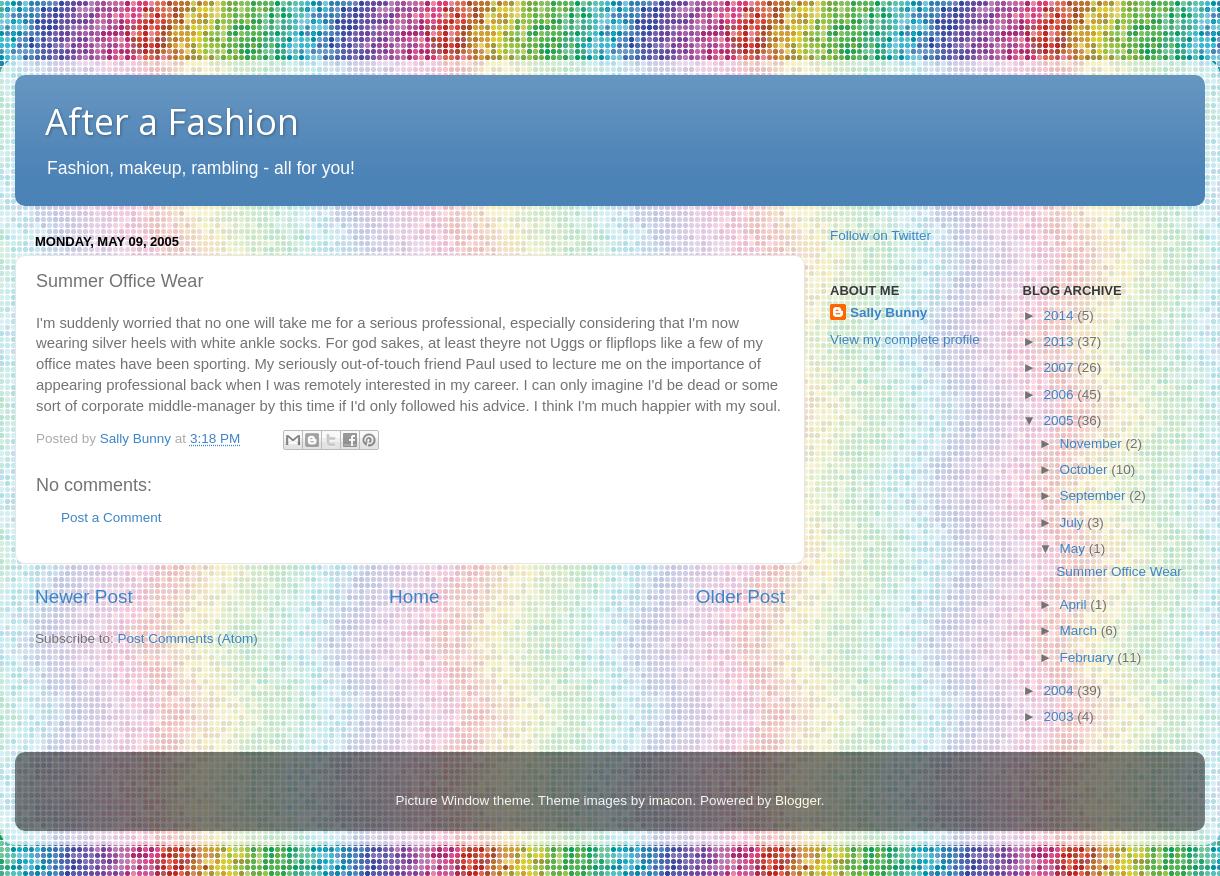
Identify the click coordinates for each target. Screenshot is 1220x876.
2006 (1060, 394)
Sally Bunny (888, 312)
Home (414, 596)
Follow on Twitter (880, 235)
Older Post (740, 596)
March (1080, 630)
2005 (1060, 420)
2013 (1060, 341)
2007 (1060, 367)
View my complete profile (905, 339)
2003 (1060, 716)
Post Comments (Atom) (188, 638)
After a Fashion (172, 121)
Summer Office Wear (1119, 571)
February (1089, 657)
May (1074, 548)
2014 (1060, 315)
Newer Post (84, 596)
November (1093, 443)
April (1075, 604)
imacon (671, 800)
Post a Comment (111, 517)
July (1074, 522)
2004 (1060, 690)
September (1095, 495)
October (1086, 469)
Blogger (798, 800)
